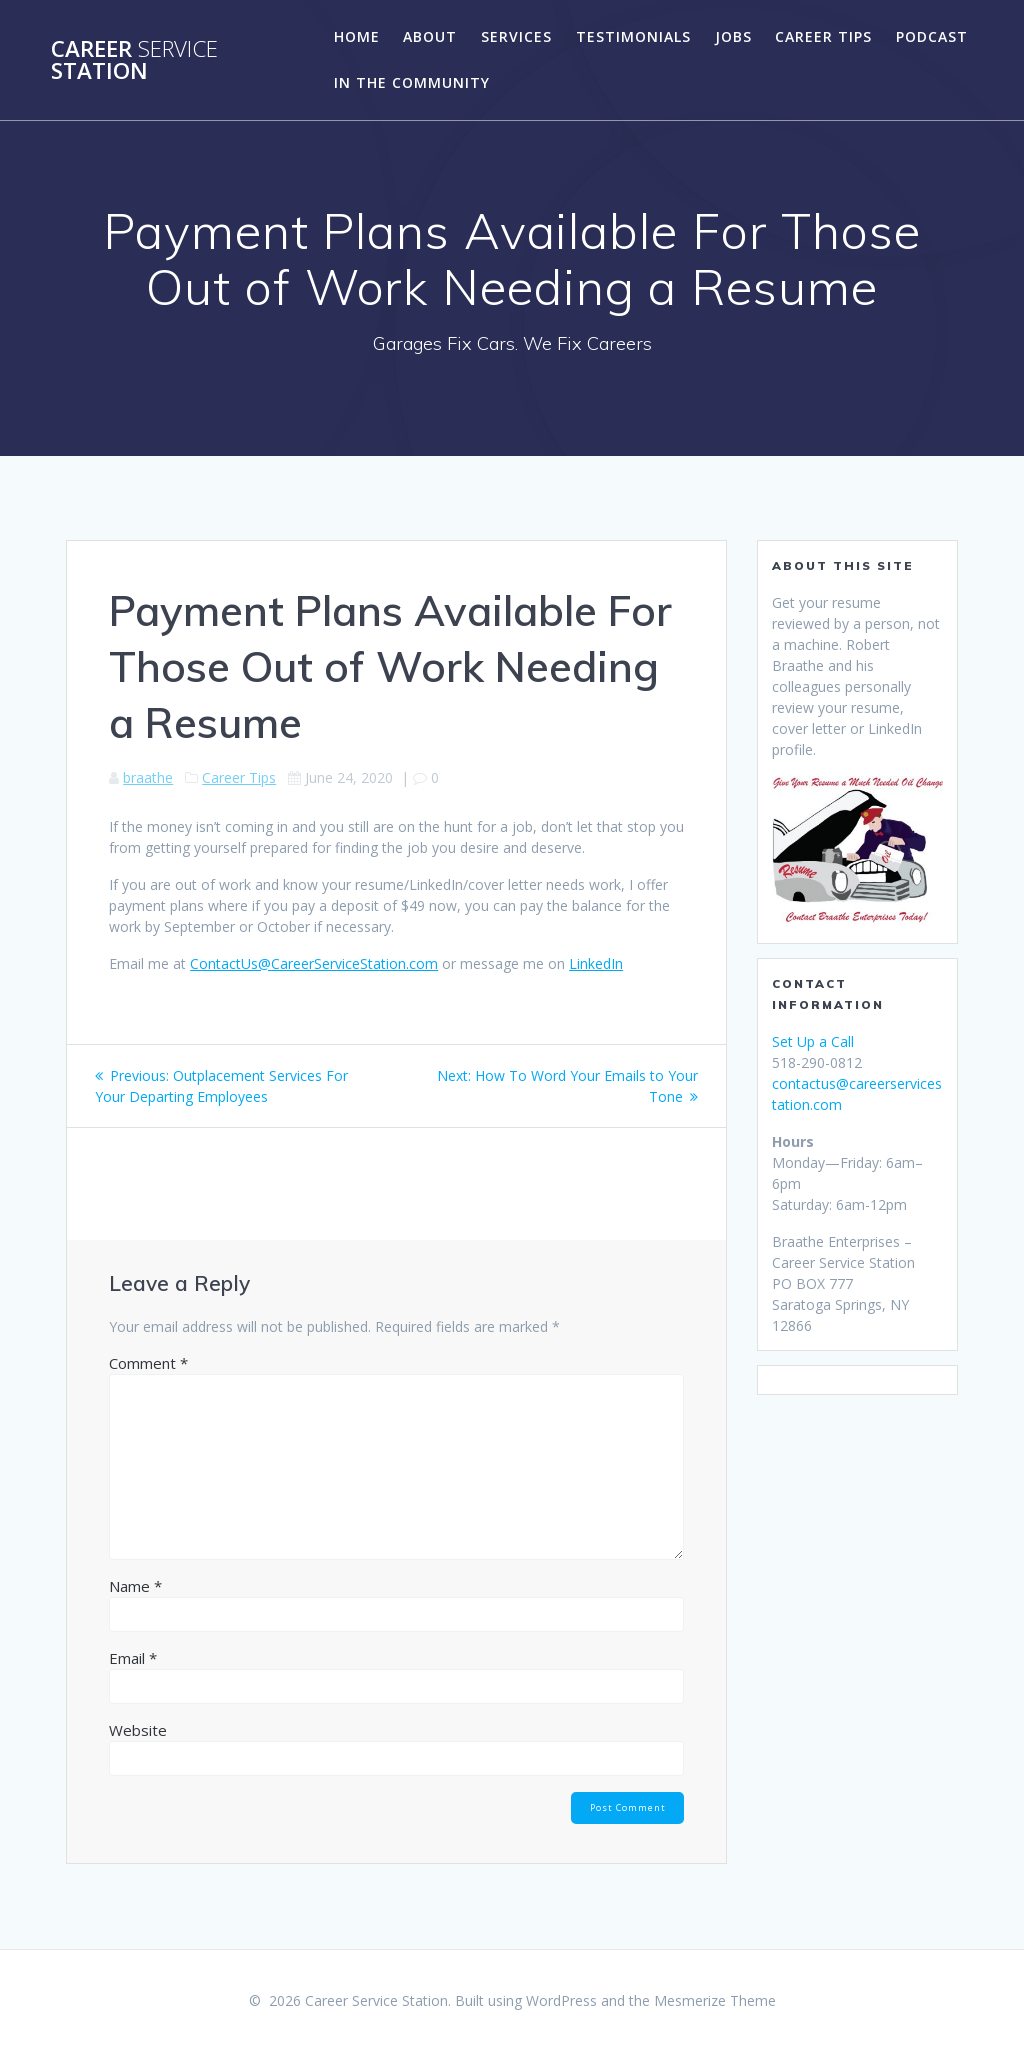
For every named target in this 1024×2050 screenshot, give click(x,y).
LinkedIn (596, 963)
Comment (148, 1363)
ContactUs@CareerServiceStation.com (314, 963)
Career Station (134, 60)
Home (357, 36)
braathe (148, 777)
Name (135, 1586)
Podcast (932, 36)
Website (138, 1730)
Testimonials (633, 36)
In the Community (412, 82)
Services (516, 36)
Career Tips (823, 36)
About (430, 36)
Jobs (733, 36)
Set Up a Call (813, 1041)
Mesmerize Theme (715, 2000)
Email (133, 1658)
